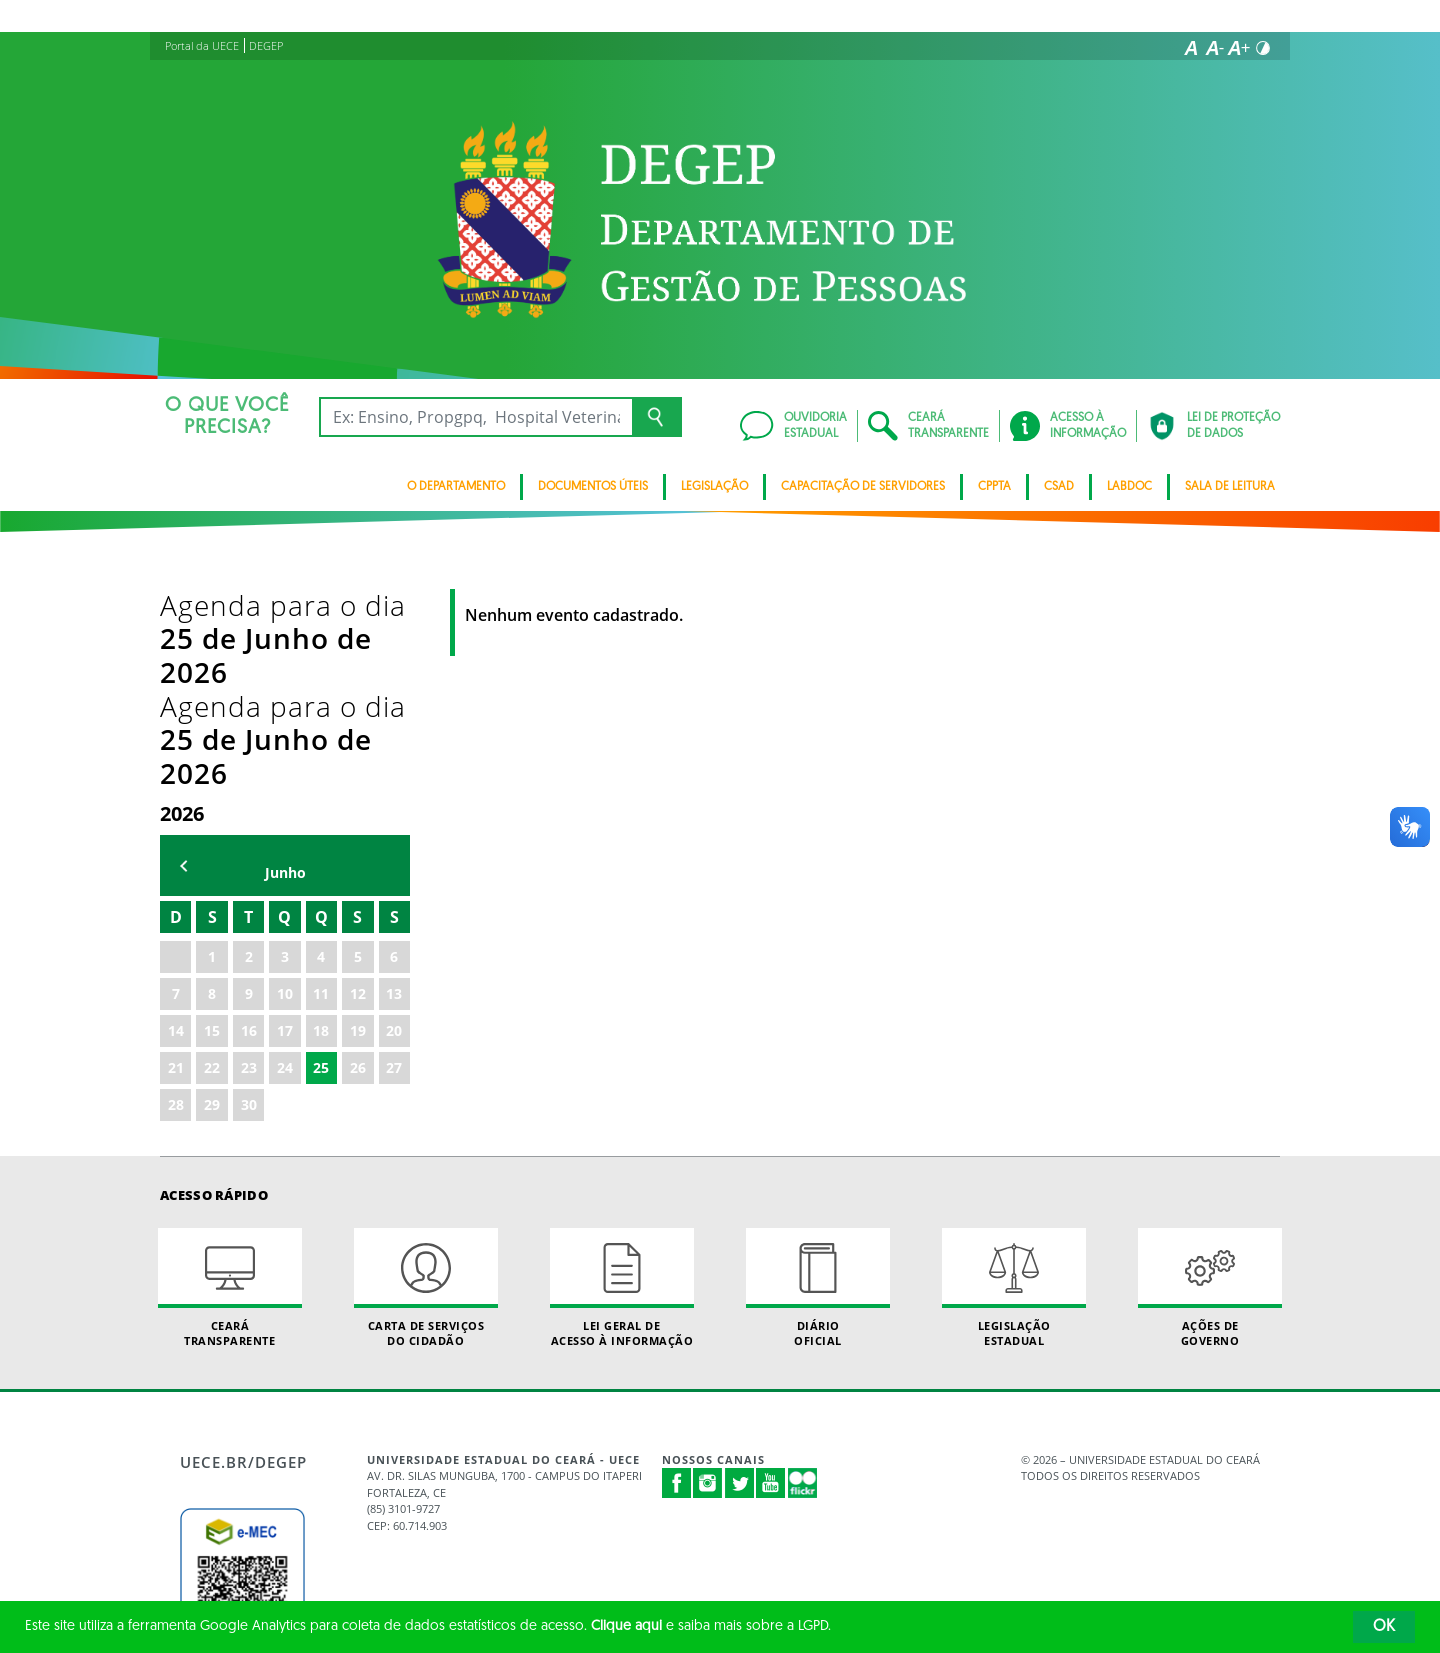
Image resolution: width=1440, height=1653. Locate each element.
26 (358, 865)
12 (358, 791)
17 (285, 828)
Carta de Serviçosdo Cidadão (426, 1086)
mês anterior (184, 664)
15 (212, 828)
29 (212, 902)
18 (321, 828)
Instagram (708, 1282)
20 (394, 828)
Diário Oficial (818, 1086)
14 (176, 828)
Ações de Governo (1210, 1086)
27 (394, 865)
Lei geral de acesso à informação (622, 1086)
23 (249, 865)
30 (249, 902)
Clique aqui (626, 1626)
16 (249, 828)
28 (176, 902)
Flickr (803, 1282)
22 (212, 865)
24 (285, 865)
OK (1384, 1627)
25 (321, 865)
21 (176, 865)
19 (358, 828)
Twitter (740, 1282)
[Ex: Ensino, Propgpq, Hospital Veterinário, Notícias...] (475, 417)
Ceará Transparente (230, 1086)
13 (394, 791)
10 (285, 791)
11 (321, 791)
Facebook (677, 1282)
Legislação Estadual (1014, 1086)
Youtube (771, 1282)
